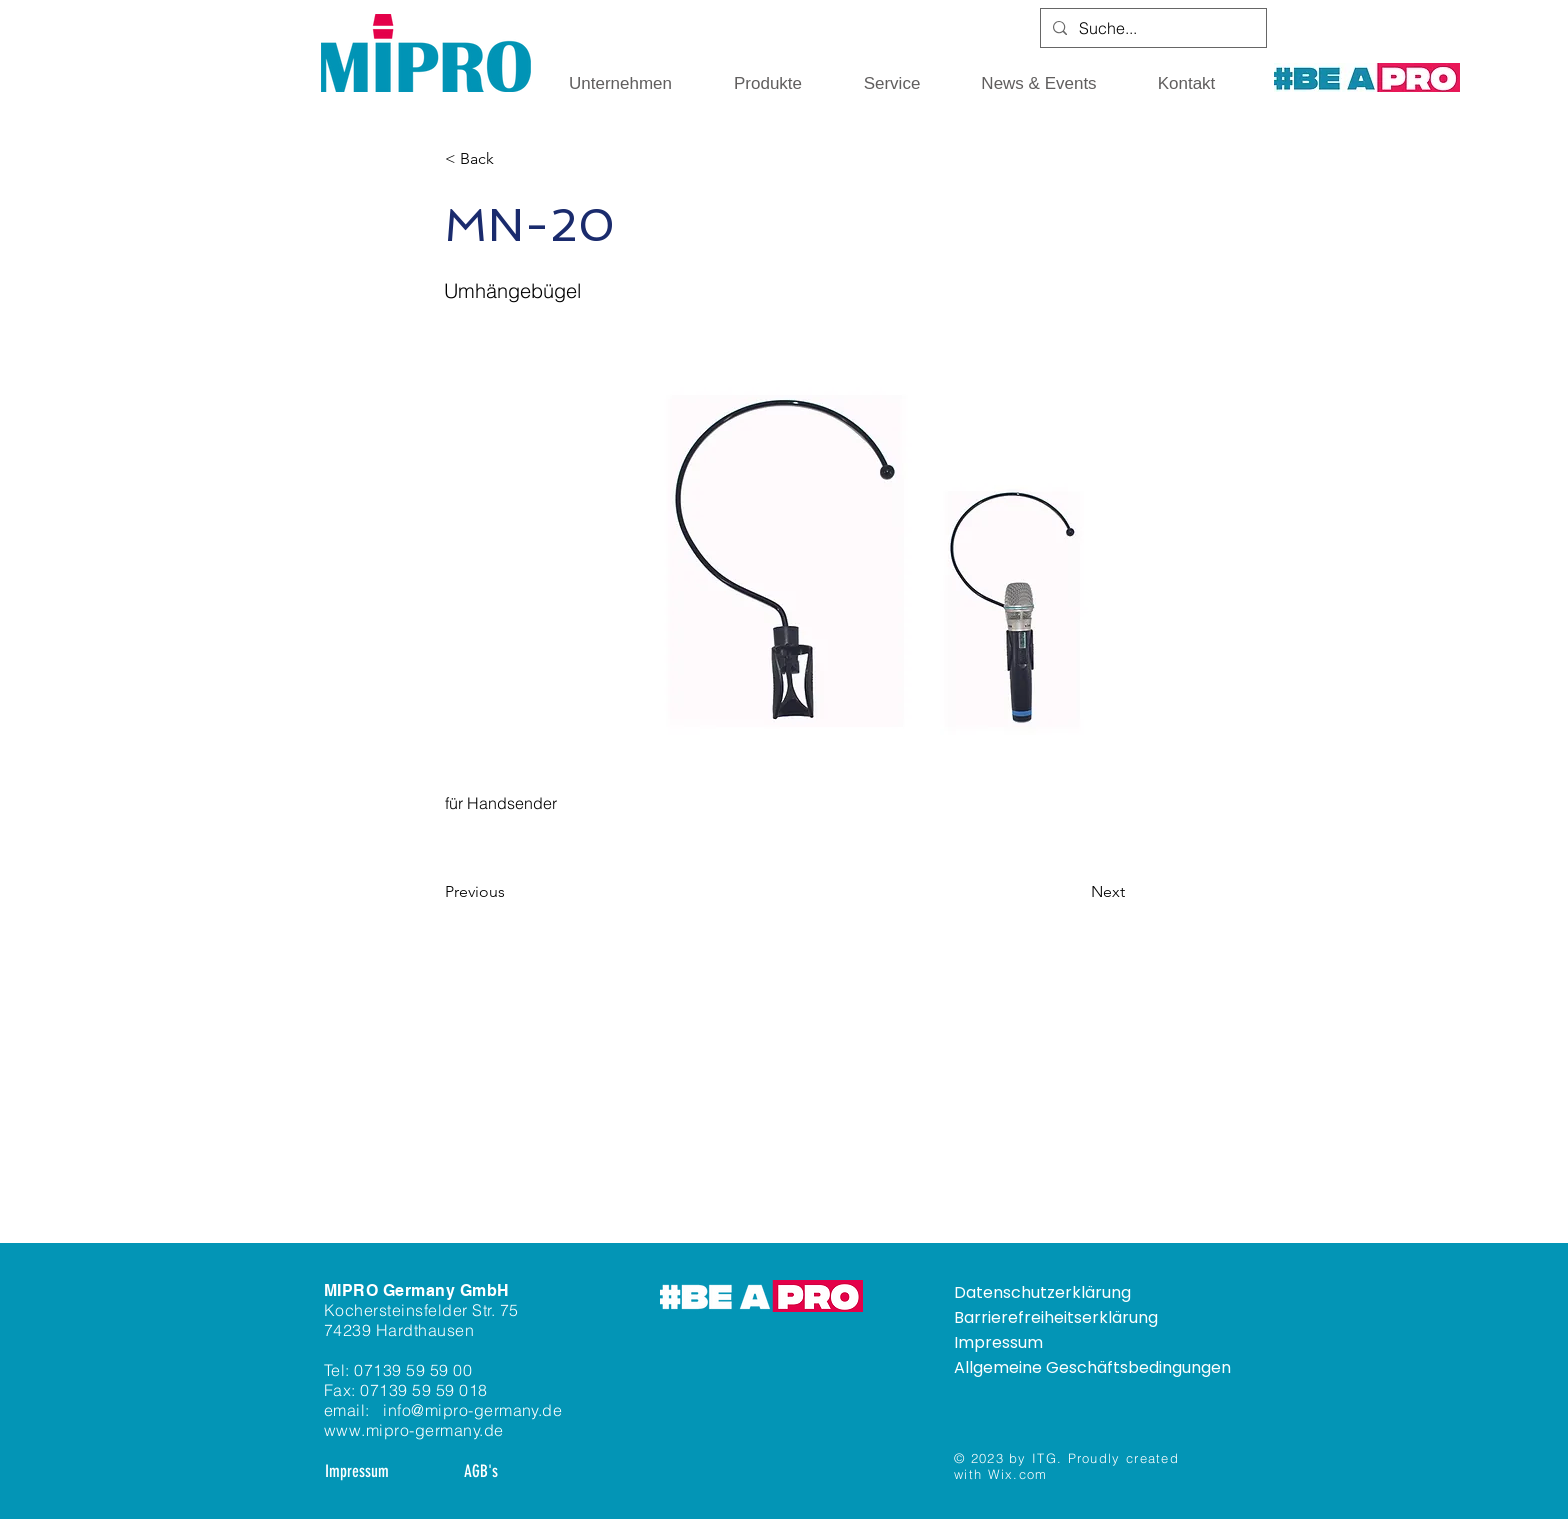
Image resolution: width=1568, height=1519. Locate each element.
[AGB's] (480, 1472)
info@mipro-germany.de (472, 1410)
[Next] (1075, 892)
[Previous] (511, 892)
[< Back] (511, 159)
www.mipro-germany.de (414, 1430)
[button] (620, 84)
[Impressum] (357, 1472)
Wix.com (1018, 1474)
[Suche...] (1151, 28)
